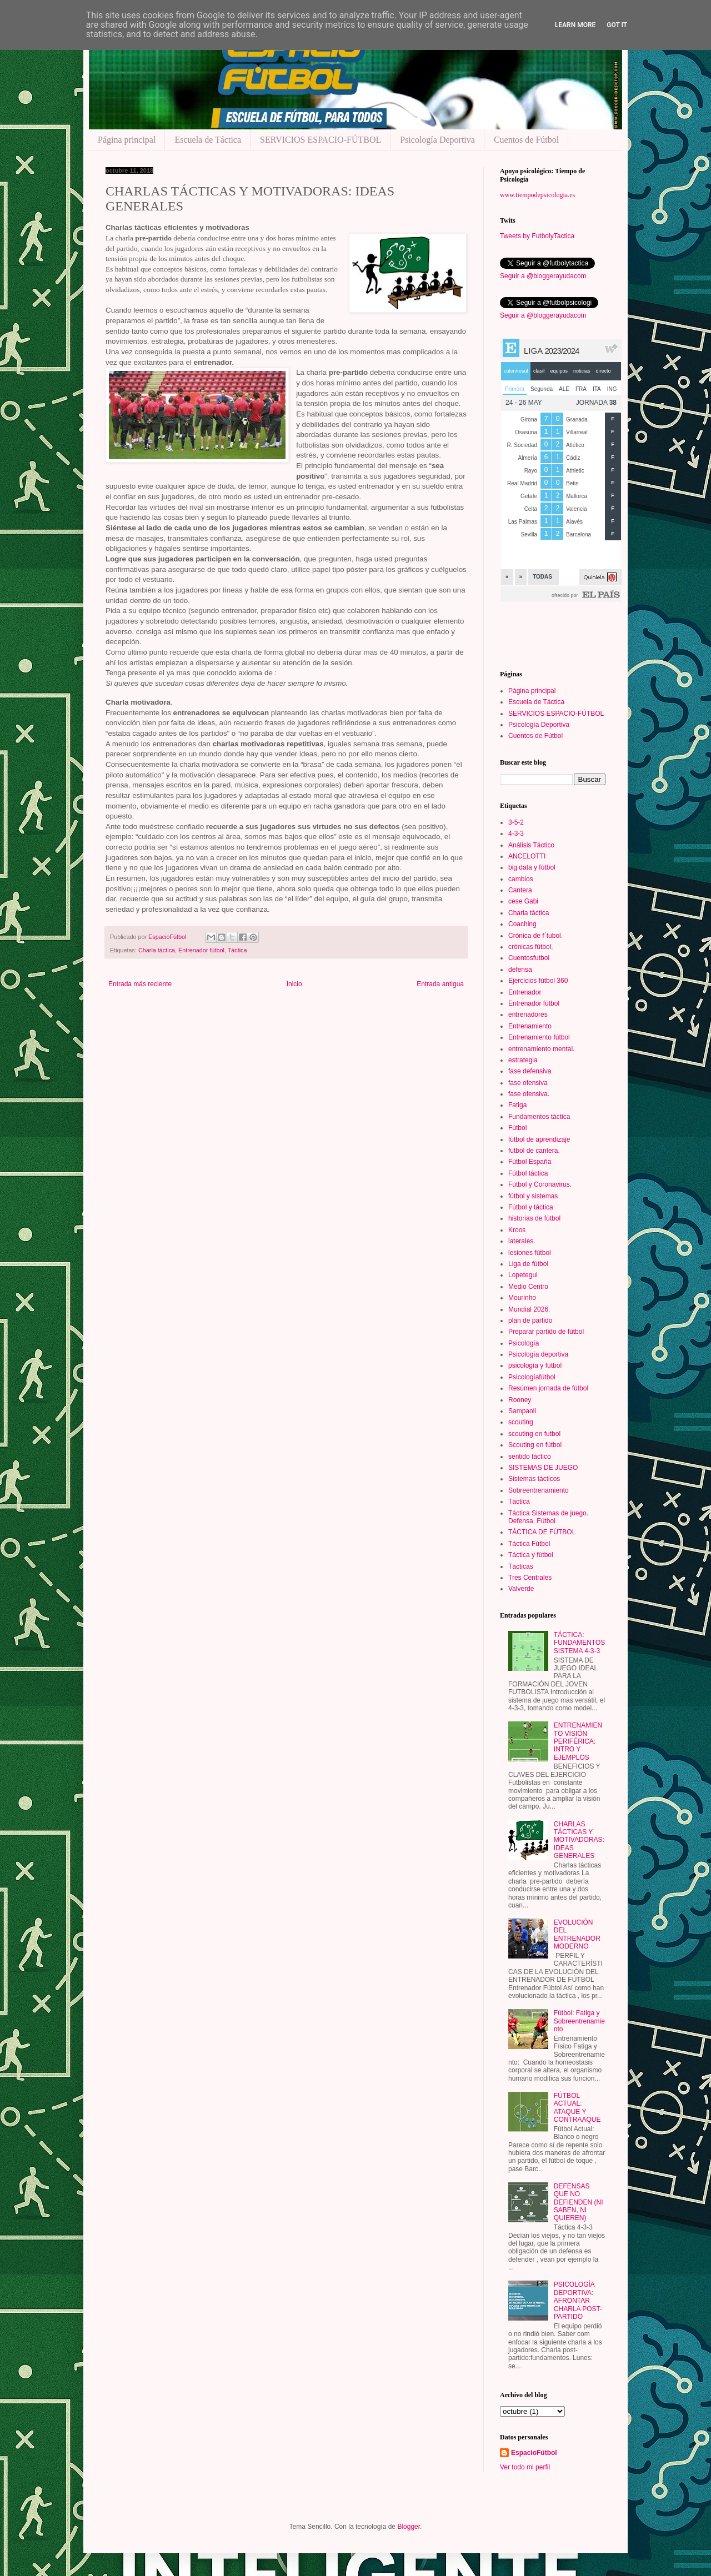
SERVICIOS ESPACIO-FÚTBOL (320, 139)
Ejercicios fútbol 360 (538, 981)
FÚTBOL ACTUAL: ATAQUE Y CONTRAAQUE (577, 2107)
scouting (520, 1422)
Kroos (516, 1230)
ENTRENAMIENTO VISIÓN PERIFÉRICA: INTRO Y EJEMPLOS (578, 1741)
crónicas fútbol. (530, 947)
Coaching (522, 924)
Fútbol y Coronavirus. (540, 1184)
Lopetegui (523, 1275)
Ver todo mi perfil (525, 2467)
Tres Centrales (530, 1577)
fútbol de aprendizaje (539, 1139)
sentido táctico (529, 1456)
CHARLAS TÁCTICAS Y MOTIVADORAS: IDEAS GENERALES (579, 1840)
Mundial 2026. (529, 1309)
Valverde (521, 1589)
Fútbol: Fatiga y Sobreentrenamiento (579, 2021)
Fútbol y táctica (530, 1207)
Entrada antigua (440, 984)
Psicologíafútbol (531, 1377)
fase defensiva (529, 1071)
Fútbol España (529, 1162)
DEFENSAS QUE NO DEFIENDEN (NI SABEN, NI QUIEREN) (578, 2202)
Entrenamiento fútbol (539, 1037)
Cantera (520, 890)
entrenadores (528, 1014)
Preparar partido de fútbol (546, 1331)
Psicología (523, 1343)
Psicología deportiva (538, 1354)
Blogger (408, 2526)
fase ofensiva (528, 1083)
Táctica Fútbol (529, 1544)
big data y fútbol (531, 867)
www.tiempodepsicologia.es (537, 195)
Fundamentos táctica (539, 1117)
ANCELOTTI (526, 856)
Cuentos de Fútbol (526, 139)
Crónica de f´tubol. (535, 936)
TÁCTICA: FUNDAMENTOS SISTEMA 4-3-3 (579, 1643)
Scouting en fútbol (535, 1445)
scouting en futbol (534, 1434)
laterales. (521, 1241)
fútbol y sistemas (533, 1196)
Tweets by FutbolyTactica (537, 236)
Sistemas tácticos (534, 1479)
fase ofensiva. (528, 1094)
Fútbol (517, 1128)
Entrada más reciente (140, 984)
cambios (520, 879)
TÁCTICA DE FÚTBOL (541, 1532)
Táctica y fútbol (530, 1555)
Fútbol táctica (528, 1173)
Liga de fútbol (528, 1264)
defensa (520, 969)
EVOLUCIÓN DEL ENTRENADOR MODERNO (577, 1934)
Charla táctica (156, 950)
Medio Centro (528, 1286)
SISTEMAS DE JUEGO (543, 1468)
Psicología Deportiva (437, 139)
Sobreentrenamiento (538, 1490)
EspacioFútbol (534, 2453)
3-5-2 (516, 822)
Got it (617, 25)
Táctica (237, 950)
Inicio (294, 984)
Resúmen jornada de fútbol (548, 1388)
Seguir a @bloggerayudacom (543, 276)
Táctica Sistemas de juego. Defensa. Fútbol (548, 1517)
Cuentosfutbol (528, 958)
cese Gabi (523, 901)
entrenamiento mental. (541, 1049)
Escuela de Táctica (207, 139)
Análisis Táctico (531, 845)
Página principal (127, 139)
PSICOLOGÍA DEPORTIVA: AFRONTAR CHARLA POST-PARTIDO (578, 2301)
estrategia (523, 1060)
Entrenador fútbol (201, 950)
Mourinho (522, 1298)
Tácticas (520, 1566)
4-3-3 (516, 833)
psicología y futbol (535, 1365)
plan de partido (530, 1320)
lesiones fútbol (529, 1253)
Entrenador (524, 992)
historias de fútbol (534, 1218)
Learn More (575, 25)
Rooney (519, 1400)
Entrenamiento (530, 1026)
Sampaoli (522, 1411)
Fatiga (517, 1105)
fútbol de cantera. (534, 1150)
